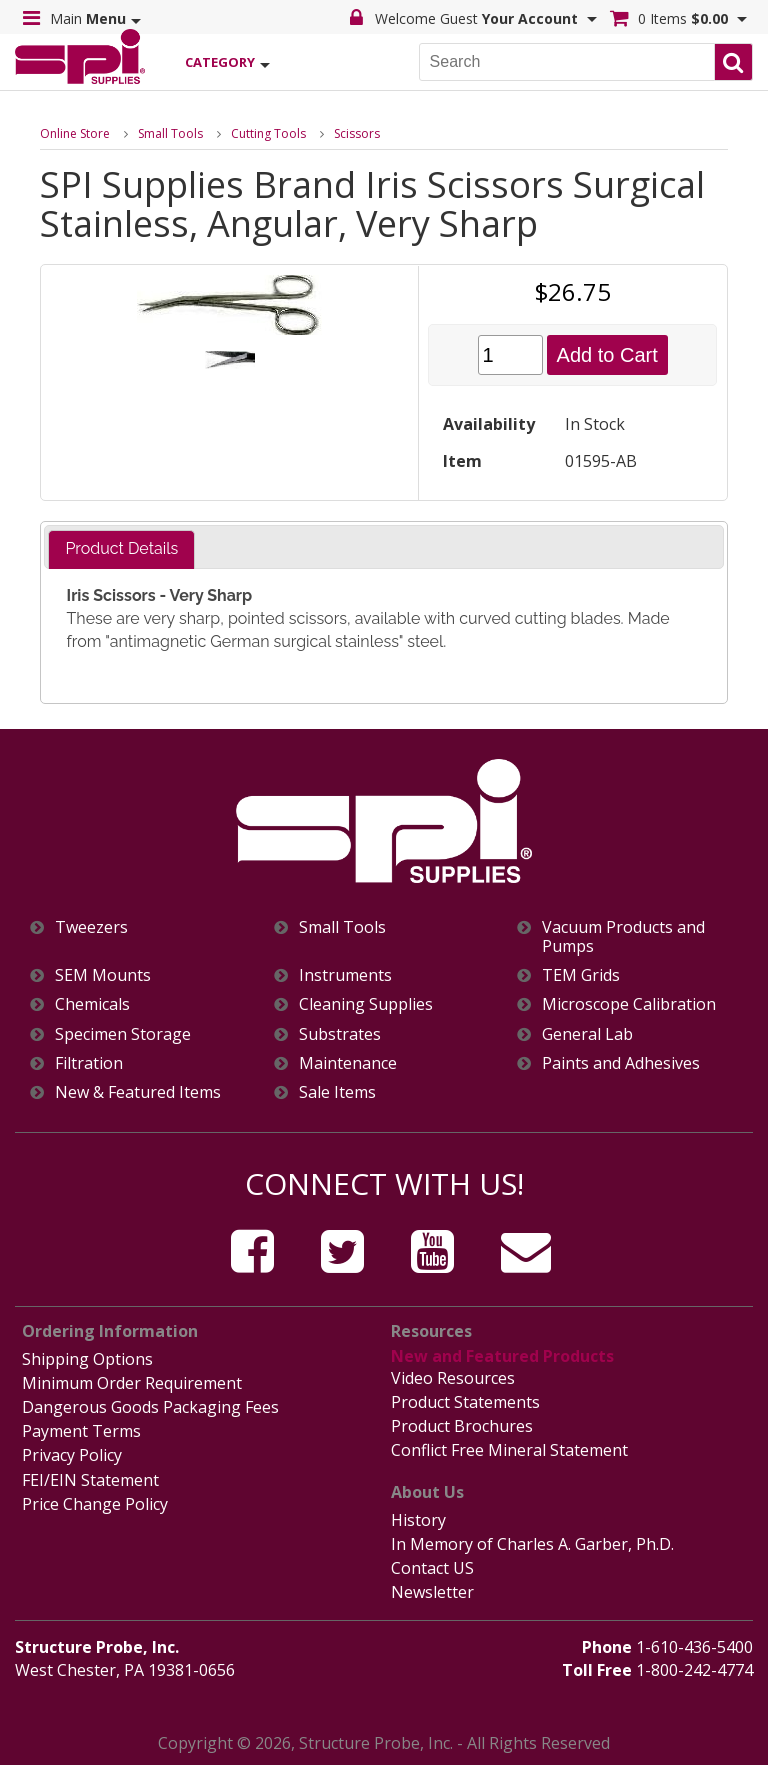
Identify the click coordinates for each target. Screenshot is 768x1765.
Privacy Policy (72, 1455)
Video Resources (453, 1378)
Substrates (340, 1034)
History (418, 1520)
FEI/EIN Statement (90, 1480)
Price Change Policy (95, 1504)
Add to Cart (607, 355)
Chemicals (92, 1004)
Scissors (357, 133)
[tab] (121, 549)
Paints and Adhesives (621, 1063)
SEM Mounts (103, 975)
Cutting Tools (268, 133)
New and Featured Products (502, 1356)
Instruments (345, 975)
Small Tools (170, 133)
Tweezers (91, 927)
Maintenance (348, 1063)
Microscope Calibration (629, 1004)
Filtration (89, 1063)
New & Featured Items (138, 1092)
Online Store (75, 133)
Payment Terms (81, 1431)
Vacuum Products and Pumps (623, 937)
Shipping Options (87, 1359)
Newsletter (432, 1592)
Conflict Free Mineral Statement (509, 1450)
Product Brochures (462, 1426)
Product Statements (465, 1402)
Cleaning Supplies (366, 1004)
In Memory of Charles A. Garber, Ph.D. (532, 1544)
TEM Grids (581, 975)
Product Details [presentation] (121, 548)
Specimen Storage (123, 1034)
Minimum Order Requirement (132, 1383)
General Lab (587, 1034)
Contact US (432, 1568)
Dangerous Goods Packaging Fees (150, 1407)
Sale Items (337, 1092)
